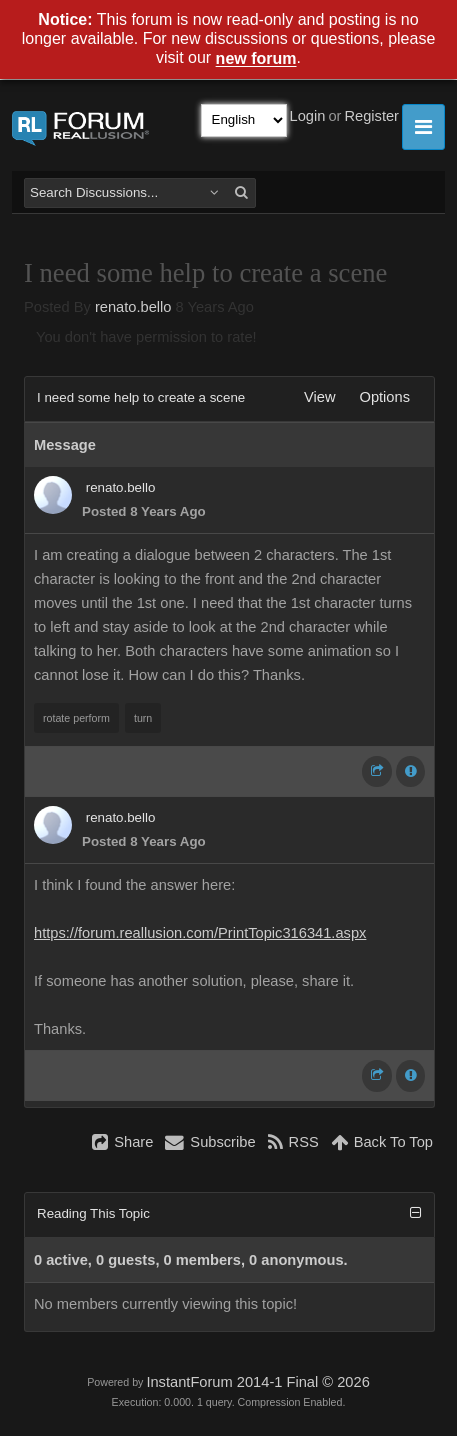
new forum (256, 59)
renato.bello (133, 307)
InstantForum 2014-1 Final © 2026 (257, 1382)
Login (308, 116)
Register (371, 116)
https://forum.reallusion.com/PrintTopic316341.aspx (200, 933)
